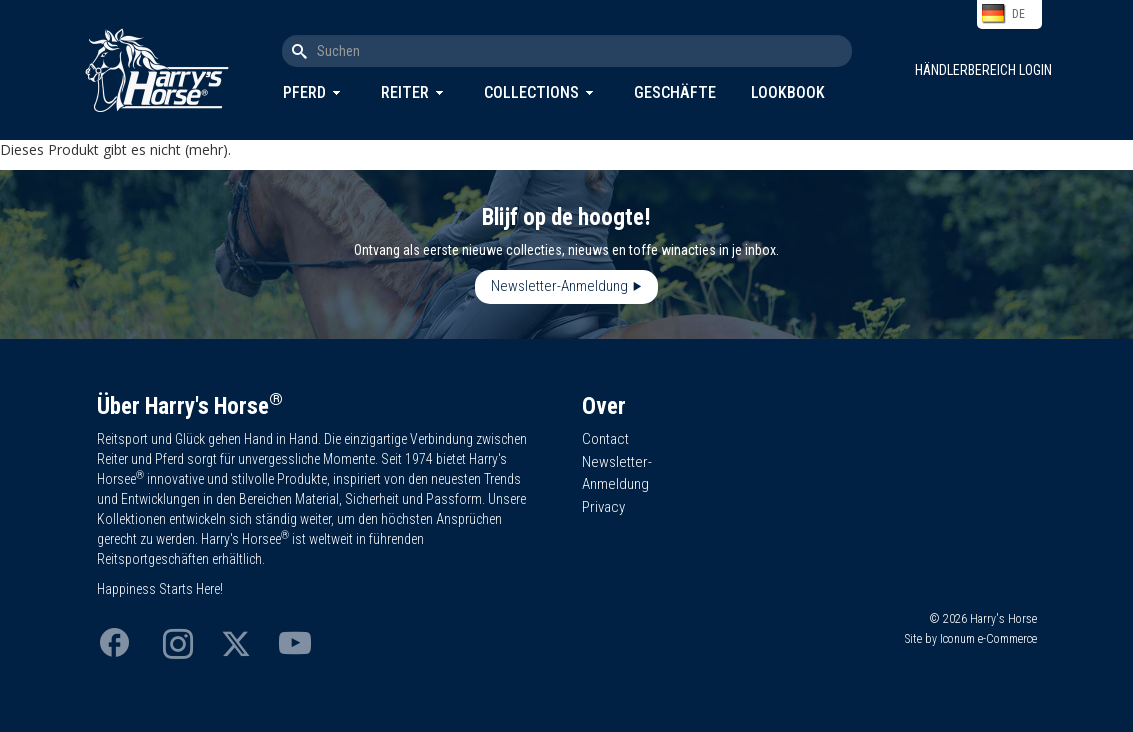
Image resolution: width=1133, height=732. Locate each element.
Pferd (304, 92)
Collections (531, 92)
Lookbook (788, 92)
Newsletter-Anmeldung (559, 286)
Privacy (603, 507)
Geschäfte (675, 92)
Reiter (405, 92)
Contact (605, 439)
